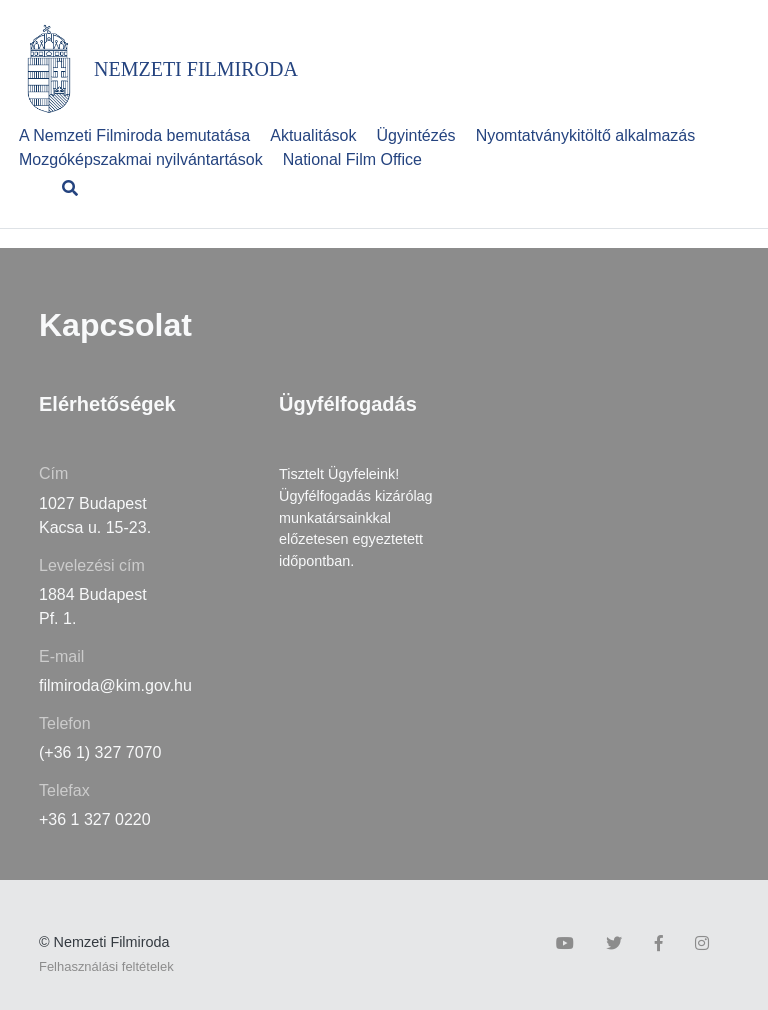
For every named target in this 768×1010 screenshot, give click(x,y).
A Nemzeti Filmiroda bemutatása (134, 135)
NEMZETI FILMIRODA (196, 69)
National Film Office (352, 159)
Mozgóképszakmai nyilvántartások (141, 159)
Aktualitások (313, 135)
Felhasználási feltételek (106, 966)
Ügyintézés (415, 135)
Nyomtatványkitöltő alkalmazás (586, 135)
